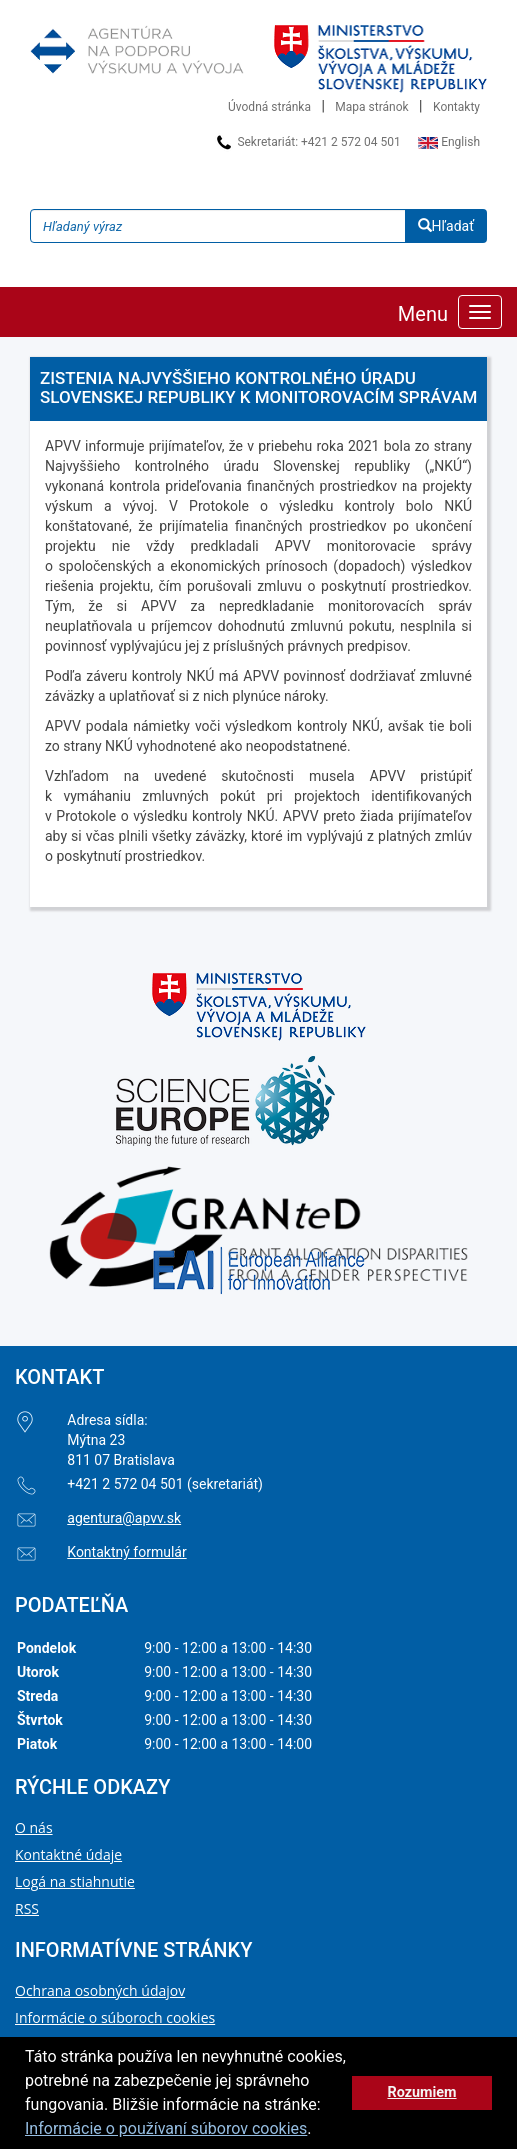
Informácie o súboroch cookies (115, 2017)
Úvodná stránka (269, 107)
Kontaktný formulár (126, 1552)
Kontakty (456, 107)
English (449, 142)
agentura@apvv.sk (124, 1518)
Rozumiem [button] (421, 2092)
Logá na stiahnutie (75, 1881)
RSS (27, 1908)
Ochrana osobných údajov (100, 1990)
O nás (34, 1827)
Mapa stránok (371, 107)
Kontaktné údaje (68, 1854)
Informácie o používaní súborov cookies (166, 2128)
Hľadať (446, 226)
